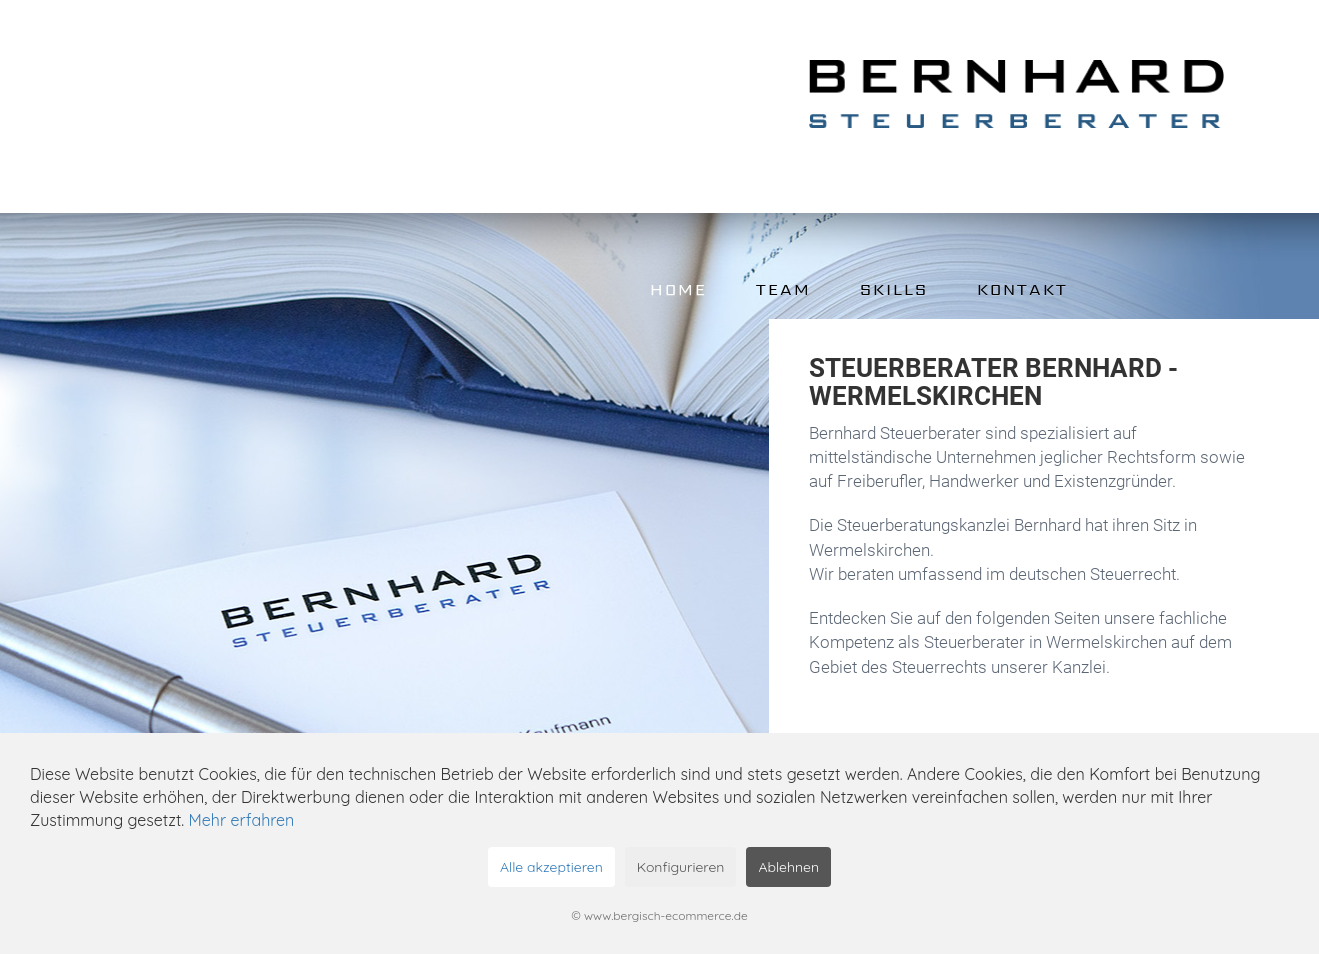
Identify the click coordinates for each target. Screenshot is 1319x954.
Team (783, 289)
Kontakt (1022, 289)
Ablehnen (788, 867)
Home (678, 289)
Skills (894, 289)
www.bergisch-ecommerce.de (666, 915)
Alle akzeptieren (551, 867)
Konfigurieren (681, 867)
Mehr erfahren (242, 820)
